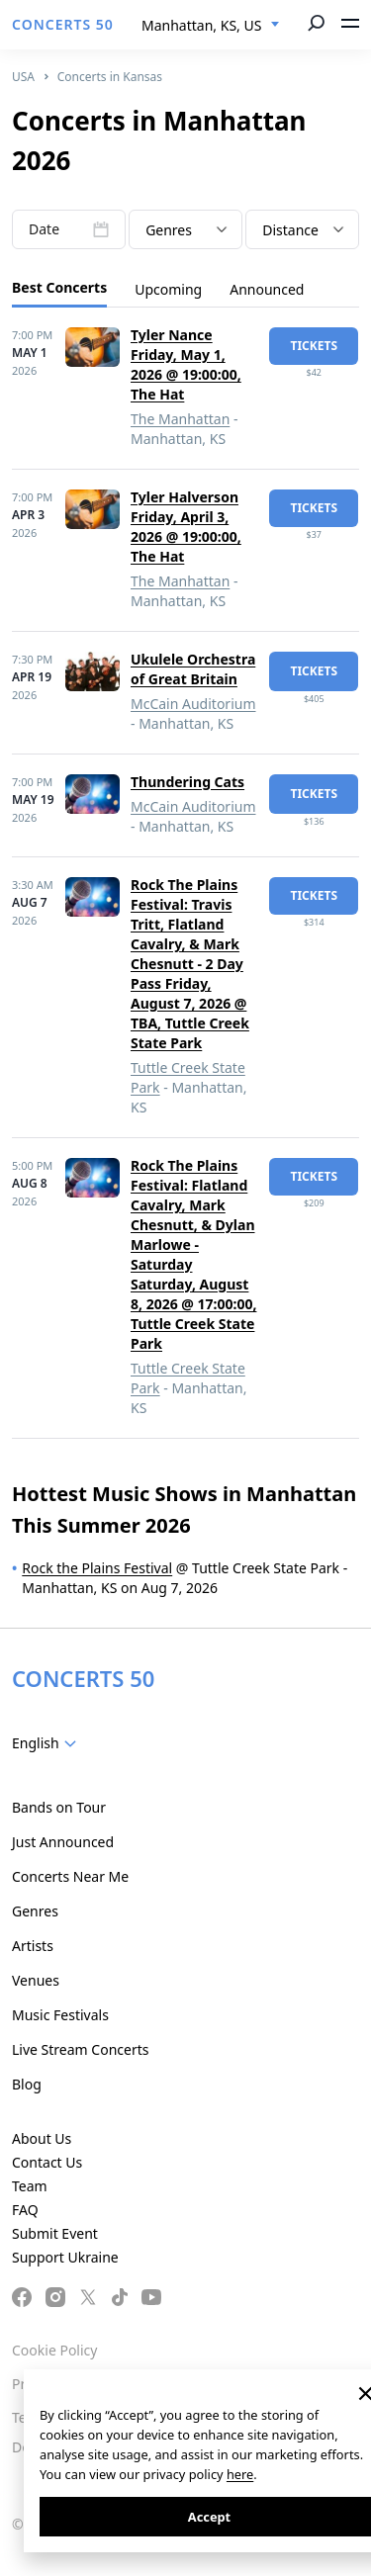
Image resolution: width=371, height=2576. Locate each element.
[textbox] (185, 230)
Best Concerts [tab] (59, 287)
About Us (41, 2138)
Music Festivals (60, 2014)
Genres (35, 1911)
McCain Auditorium (193, 703)
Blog (27, 2084)
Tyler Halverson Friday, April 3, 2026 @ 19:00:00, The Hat (186, 527)
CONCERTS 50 (63, 24)
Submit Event (55, 2233)
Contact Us (47, 2162)
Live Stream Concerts (80, 2049)
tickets (313, 345)
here (240, 2474)
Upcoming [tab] (168, 289)
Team (29, 2185)
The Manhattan (180, 418)
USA (23, 76)
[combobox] (211, 25)
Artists (32, 1945)
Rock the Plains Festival (97, 1567)
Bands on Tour (59, 1807)
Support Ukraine (65, 2257)
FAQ (25, 2209)
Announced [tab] (267, 289)
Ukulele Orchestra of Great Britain (193, 669)
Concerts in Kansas (109, 76)
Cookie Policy (54, 2350)
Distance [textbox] (290, 230)
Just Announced (63, 1841)
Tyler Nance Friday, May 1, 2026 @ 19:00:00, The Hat (186, 364)
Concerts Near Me (70, 1876)
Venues (35, 1980)
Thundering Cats (187, 781)
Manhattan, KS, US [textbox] (201, 25)
